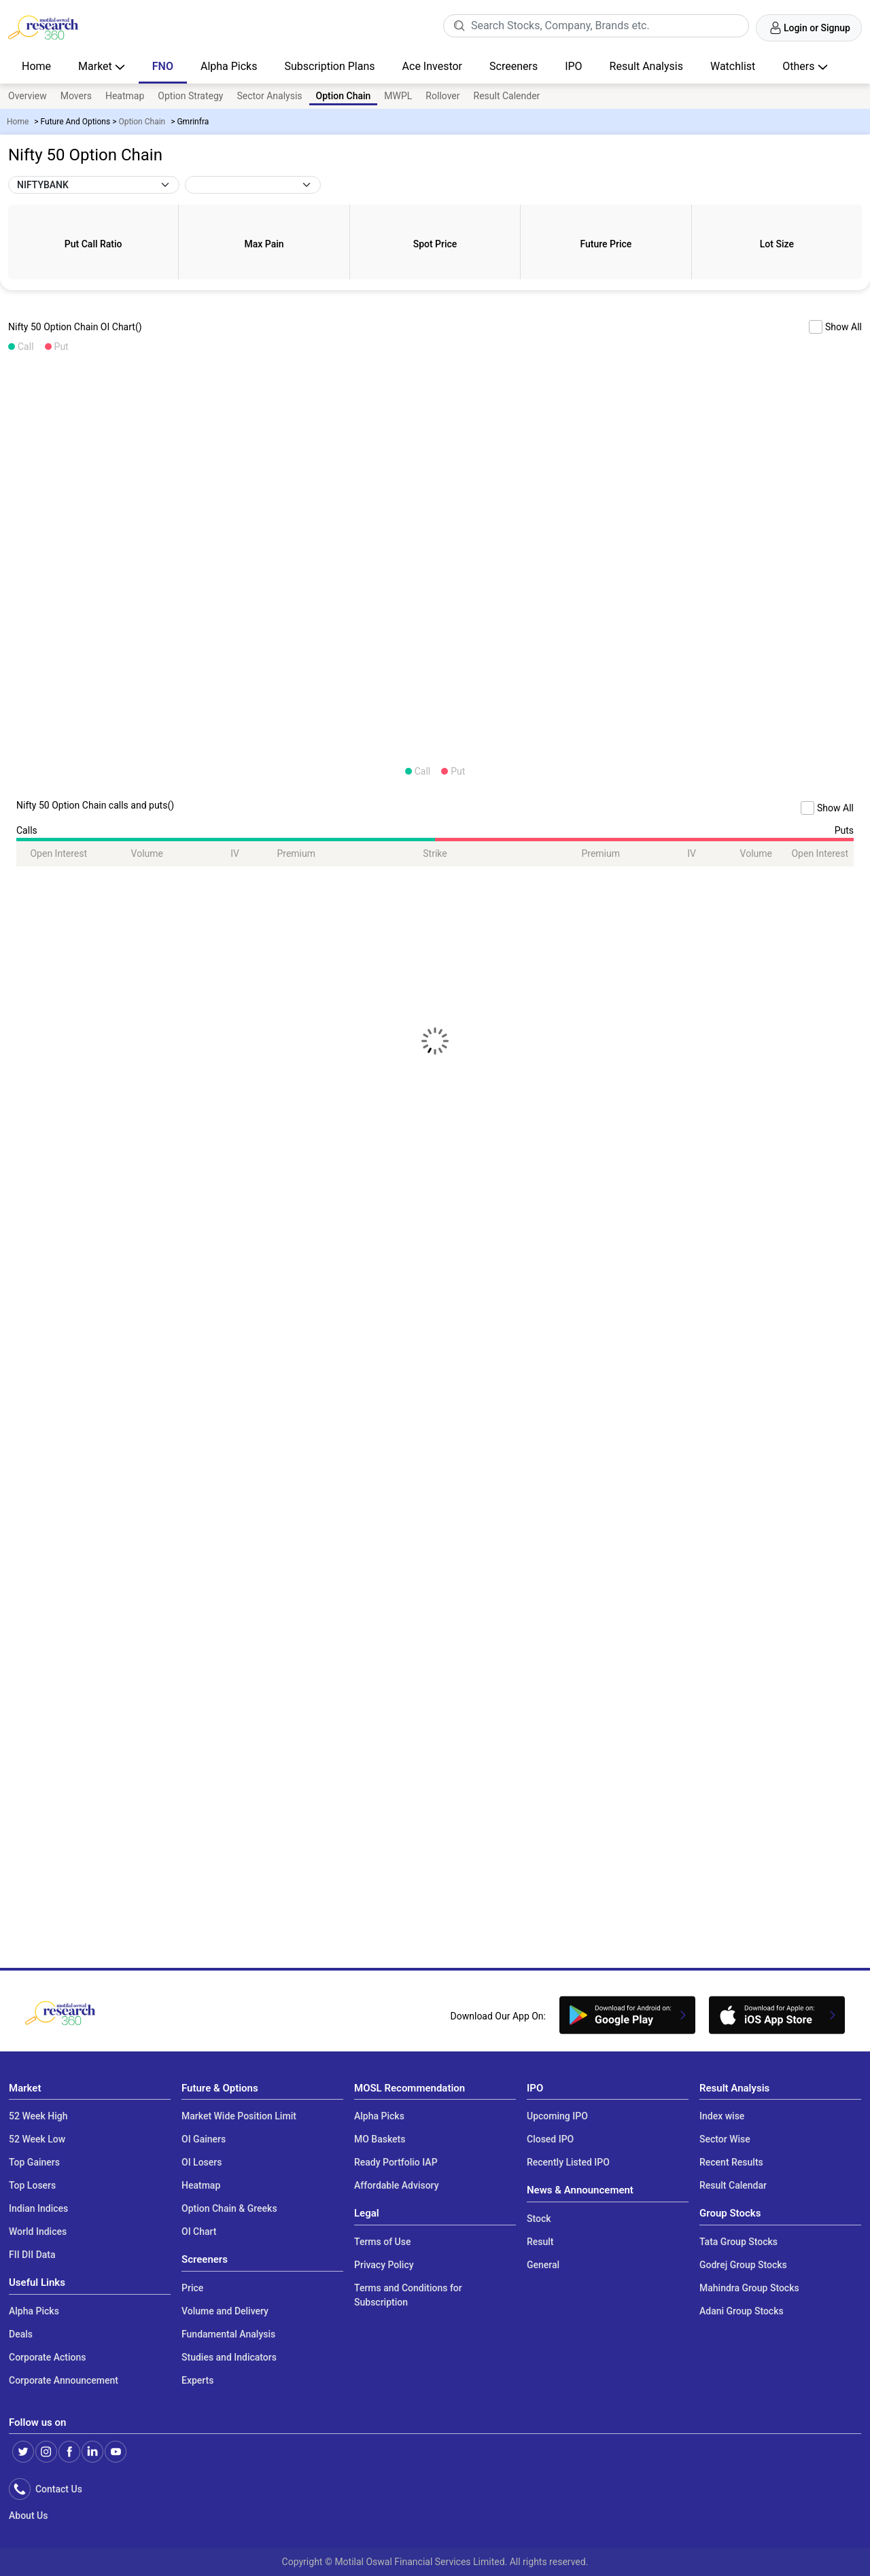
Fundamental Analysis (228, 2334)
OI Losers (201, 2162)
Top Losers (32, 2185)
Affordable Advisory (396, 2185)
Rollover (442, 95)
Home (36, 66)
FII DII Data (32, 2254)
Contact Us (56, 2489)
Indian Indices (38, 2208)
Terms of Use (382, 2241)
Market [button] (96, 66)
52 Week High (38, 2116)
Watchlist (732, 66)
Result (540, 2241)
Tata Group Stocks (738, 2241)
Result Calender (507, 95)
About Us (28, 2515)
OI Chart (199, 2231)
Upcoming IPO (557, 2116)
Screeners (513, 66)
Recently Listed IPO (568, 2162)
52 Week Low (37, 2139)
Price (192, 2287)
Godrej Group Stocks (743, 2264)
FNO (162, 66)
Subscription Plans (329, 66)
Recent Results (731, 2162)
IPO (573, 66)
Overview (27, 95)
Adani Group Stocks (741, 2311)
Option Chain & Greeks (229, 2208)
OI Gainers (203, 2139)
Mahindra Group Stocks (749, 2287)
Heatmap (124, 95)
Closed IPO (550, 2139)
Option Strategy (190, 95)
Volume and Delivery (224, 2311)
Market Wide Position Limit (238, 2116)
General (543, 2264)
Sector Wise (724, 2139)
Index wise (721, 2116)
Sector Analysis (269, 95)
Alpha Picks (229, 66)
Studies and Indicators (229, 2357)
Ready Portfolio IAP (396, 2162)
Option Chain (141, 121)
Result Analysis (646, 66)
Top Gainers (34, 2162)
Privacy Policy (384, 2264)
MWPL (398, 95)
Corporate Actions (47, 2357)
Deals (21, 2334)
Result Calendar (733, 2185)
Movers (76, 95)
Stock (539, 2218)
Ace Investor (432, 66)
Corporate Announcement (63, 2380)
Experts (197, 2380)
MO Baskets (380, 2139)
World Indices (38, 2231)
